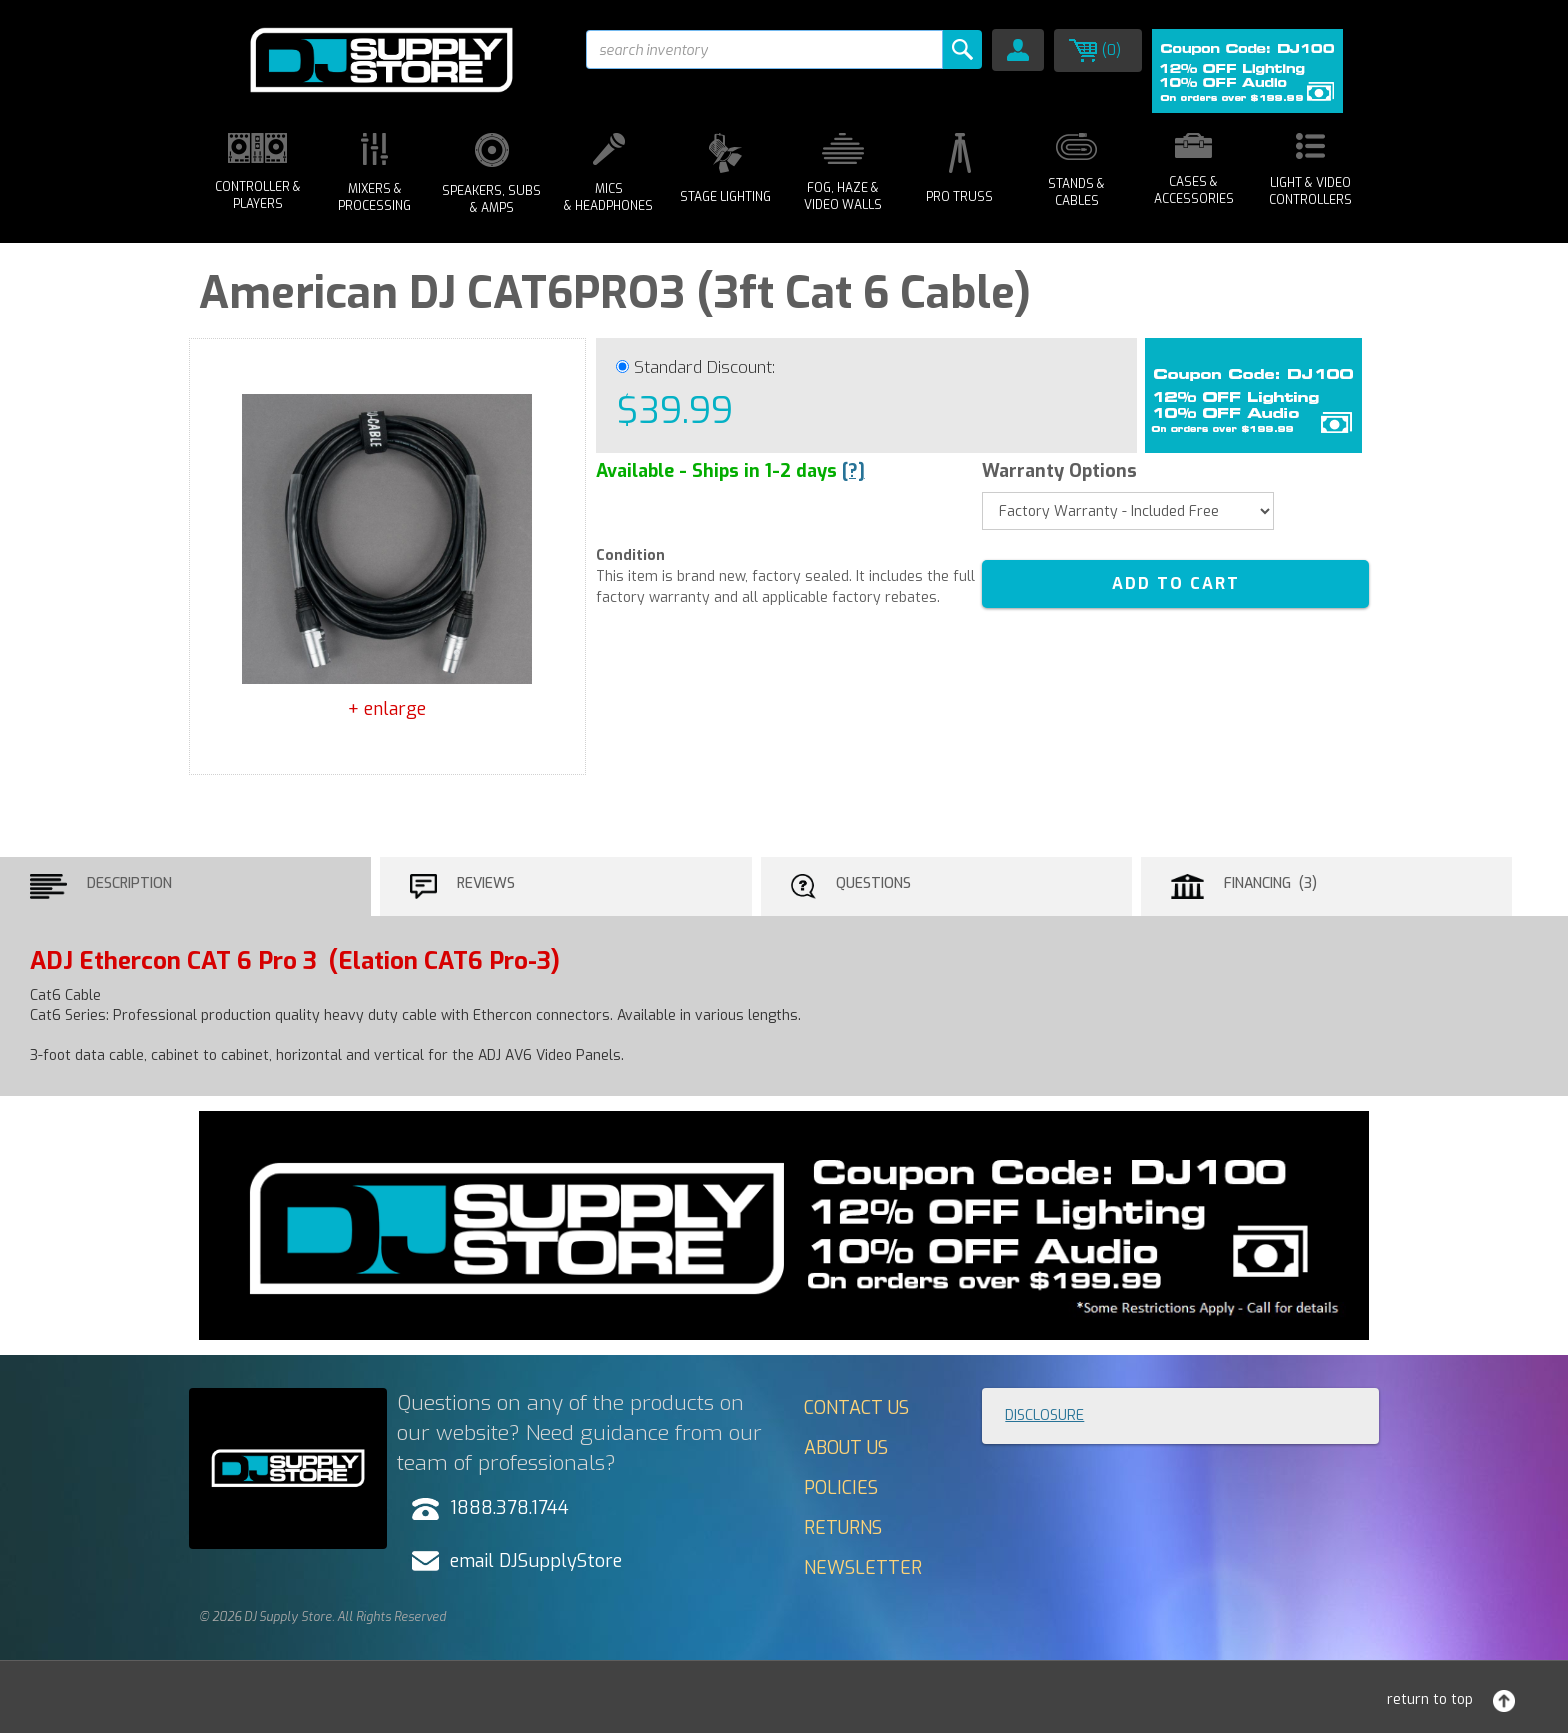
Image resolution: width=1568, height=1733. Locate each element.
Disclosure (1044, 1415)
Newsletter (863, 1568)
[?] (853, 471)
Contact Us (856, 1408)
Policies (841, 1488)
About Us (846, 1448)
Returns (843, 1528)
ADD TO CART (1176, 583)
